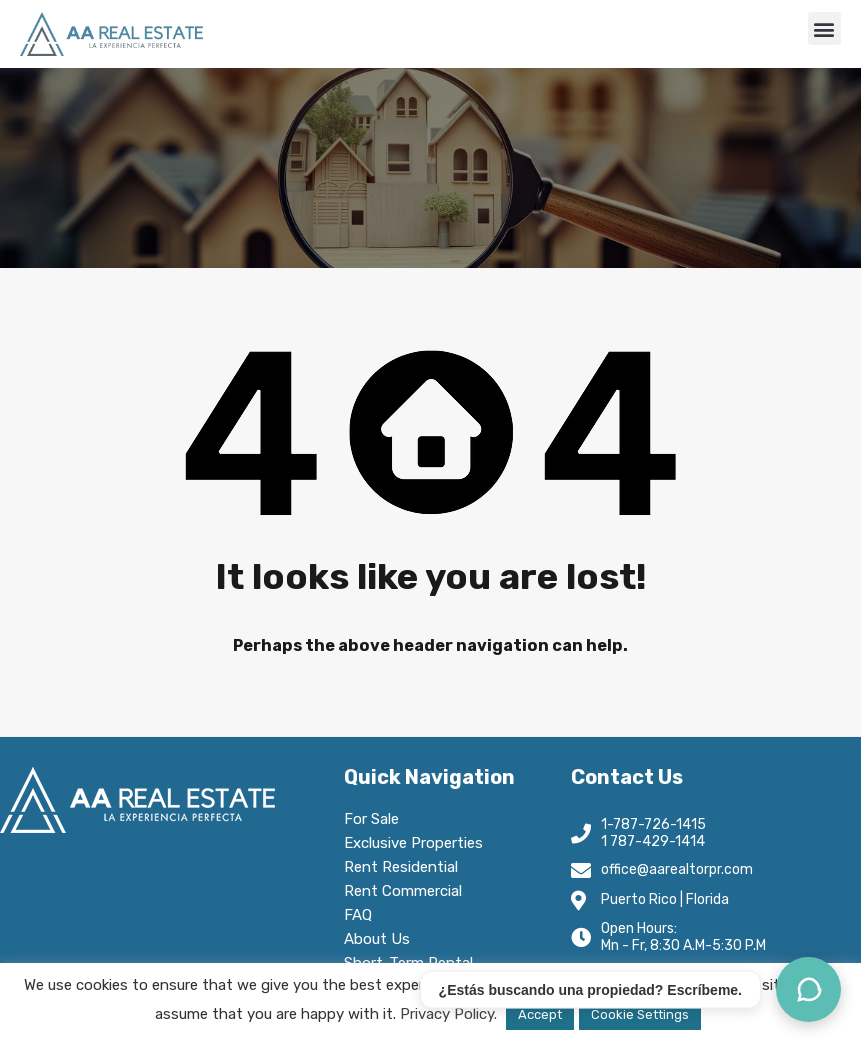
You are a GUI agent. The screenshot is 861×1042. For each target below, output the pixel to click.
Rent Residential (406, 867)
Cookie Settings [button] (640, 1014)
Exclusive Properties (413, 843)
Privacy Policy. (448, 1014)
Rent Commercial (408, 891)
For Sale (371, 819)
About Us (382, 939)
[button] (824, 28)
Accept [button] (540, 1014)
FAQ (358, 915)
